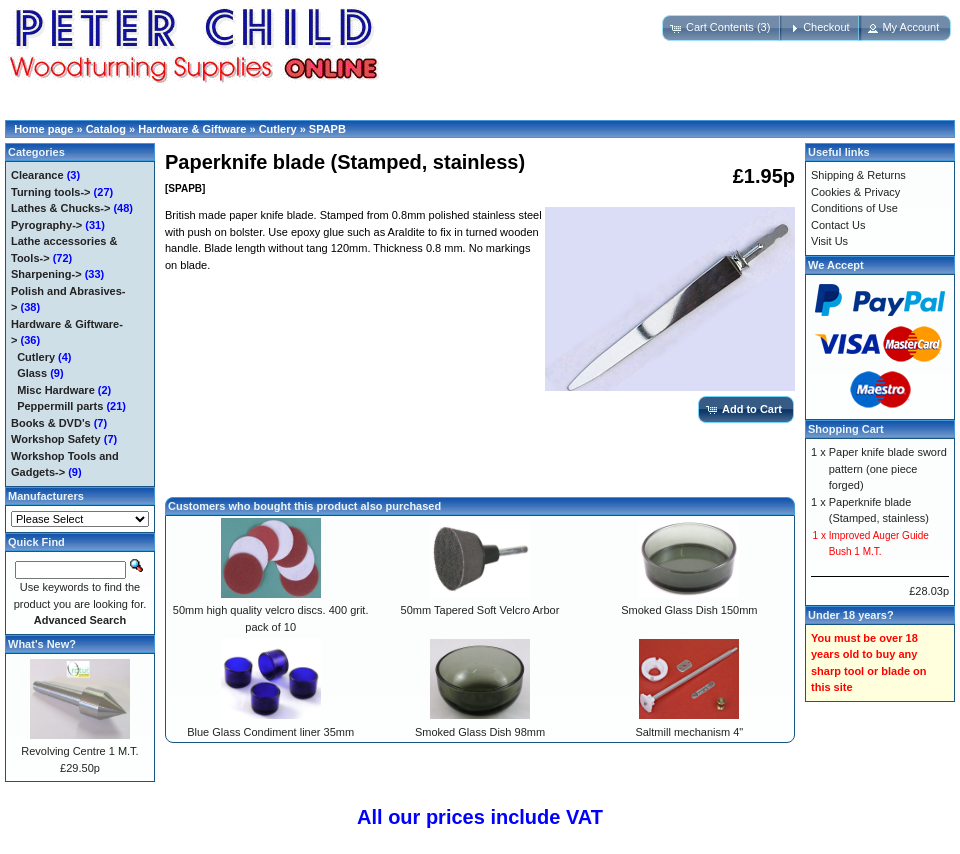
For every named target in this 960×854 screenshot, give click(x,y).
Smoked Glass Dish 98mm (480, 732)
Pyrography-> (46, 225)
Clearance (37, 175)
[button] (722, 28)
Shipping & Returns (858, 175)
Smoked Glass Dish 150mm (689, 610)
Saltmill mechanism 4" (689, 732)
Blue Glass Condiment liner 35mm (270, 732)
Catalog (106, 129)
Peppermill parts (60, 406)
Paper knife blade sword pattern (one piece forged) (888, 468)
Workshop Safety (56, 439)
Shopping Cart (846, 429)
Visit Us (829, 241)
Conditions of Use (854, 208)
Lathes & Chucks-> (60, 208)
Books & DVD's (51, 423)
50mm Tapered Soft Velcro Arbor (480, 610)
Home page (43, 129)
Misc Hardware (56, 390)
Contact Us (838, 225)
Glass (32, 373)
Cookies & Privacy (855, 192)
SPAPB (327, 129)
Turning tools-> (51, 192)
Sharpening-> (46, 274)
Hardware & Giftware (192, 129)
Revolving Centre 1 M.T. (79, 751)
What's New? (42, 644)
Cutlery (278, 129)
